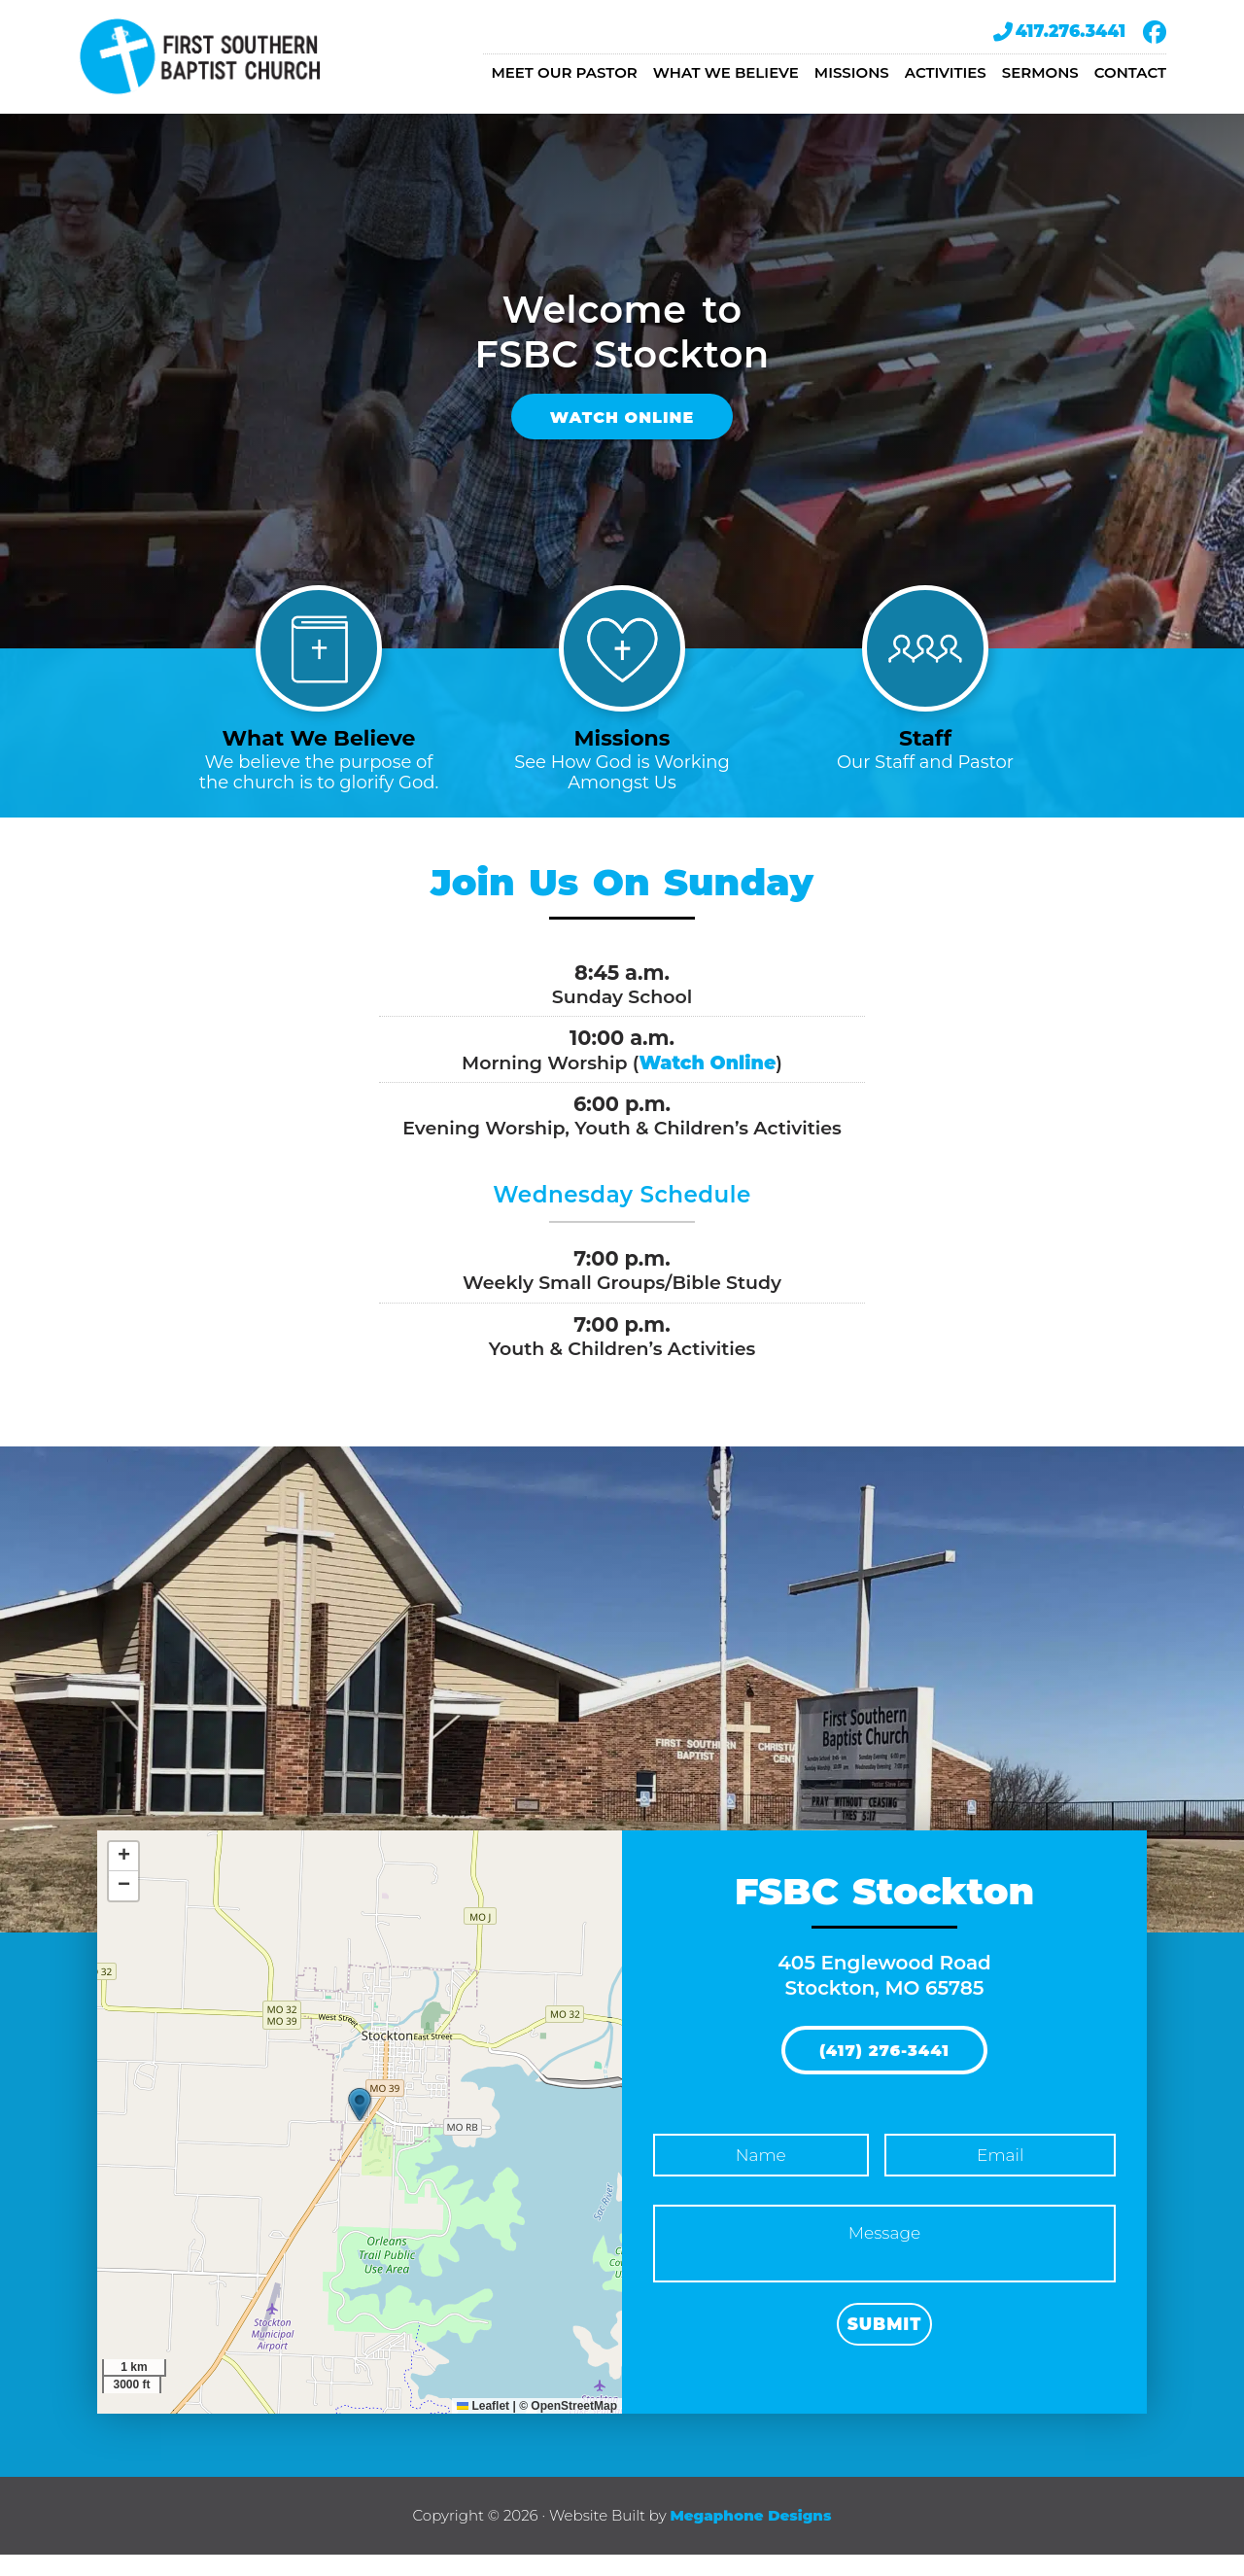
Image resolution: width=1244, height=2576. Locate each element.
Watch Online (622, 427)
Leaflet (483, 2426)
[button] (359, 2124)
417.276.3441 (1059, 32)
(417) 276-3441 (884, 2073)
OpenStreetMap (574, 2426)
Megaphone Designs (750, 2535)
